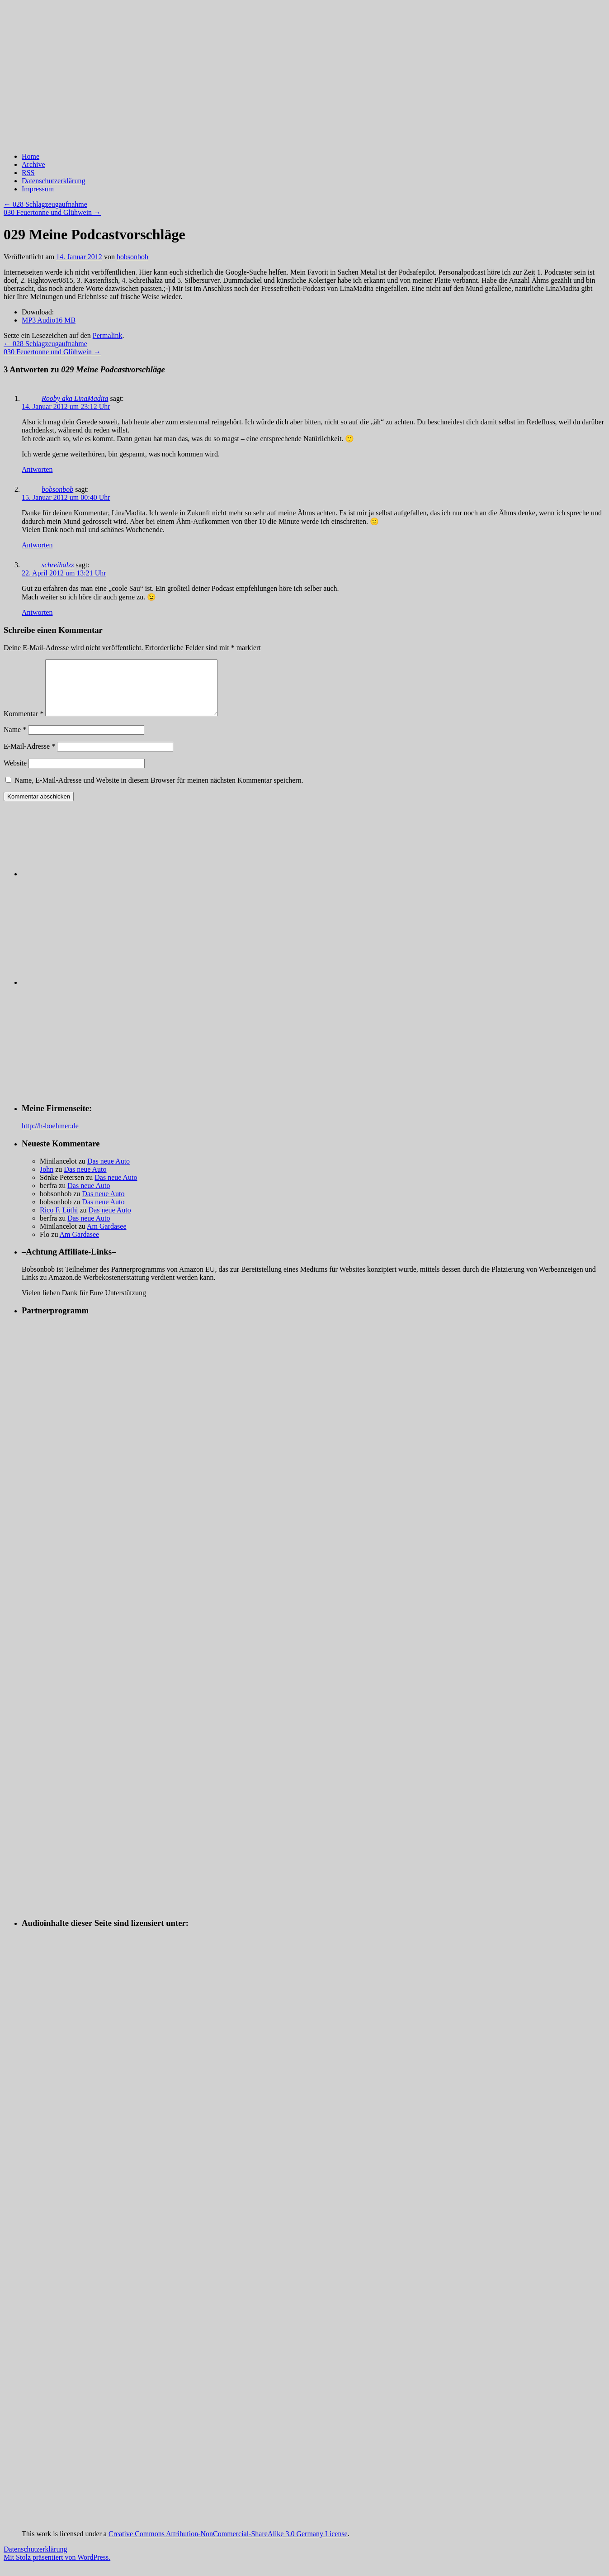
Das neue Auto (108, 1172)
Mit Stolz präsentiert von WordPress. (57, 2568)
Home (30, 156)
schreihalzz (58, 565)
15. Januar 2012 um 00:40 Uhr (66, 497)
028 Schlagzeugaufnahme (45, 204)
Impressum (38, 189)
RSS (28, 172)
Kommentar (23, 724)
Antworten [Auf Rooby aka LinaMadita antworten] (37, 469)
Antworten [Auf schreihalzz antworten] (37, 612)
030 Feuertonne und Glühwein (52, 212)
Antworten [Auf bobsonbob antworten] (37, 545)
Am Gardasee (107, 1237)
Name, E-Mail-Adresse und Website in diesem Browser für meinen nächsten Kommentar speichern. (158, 791)
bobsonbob (132, 257)
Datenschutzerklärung (53, 181)
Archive (33, 164)
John (46, 1180)
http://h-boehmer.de (50, 1137)
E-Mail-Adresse (29, 757)
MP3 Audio (49, 320)
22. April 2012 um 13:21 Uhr (64, 573)
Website (15, 774)
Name (15, 740)
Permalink (108, 335)
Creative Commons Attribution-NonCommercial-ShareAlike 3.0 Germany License (228, 2544)
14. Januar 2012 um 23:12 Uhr (66, 406)
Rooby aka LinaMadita (75, 398)
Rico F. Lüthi (59, 1221)
